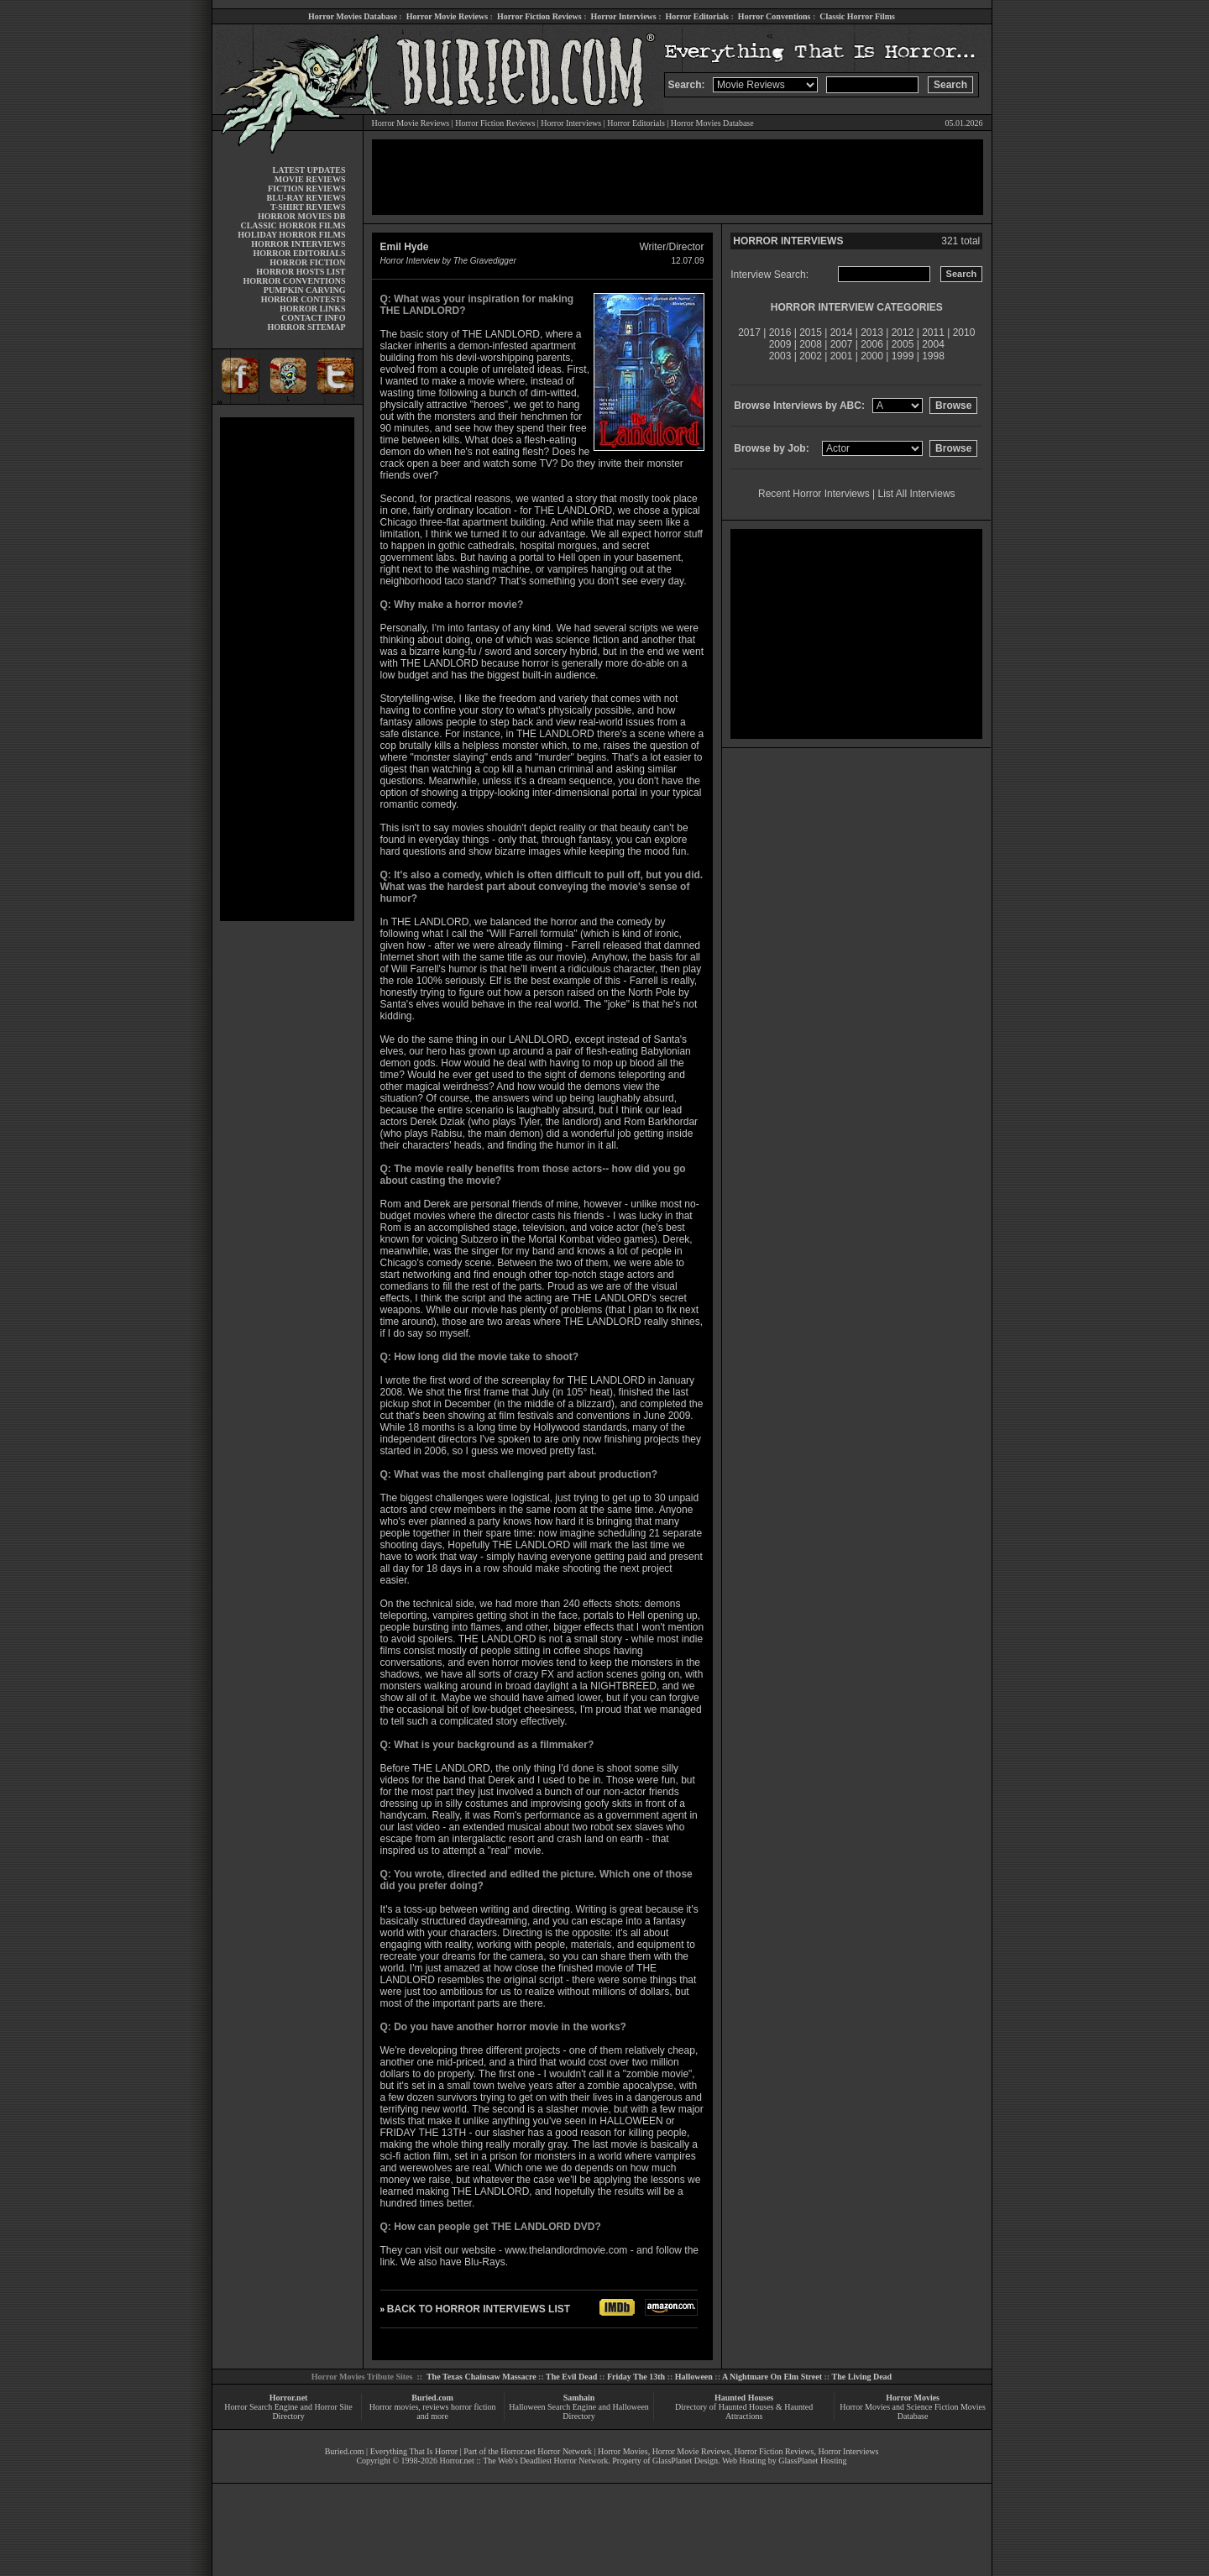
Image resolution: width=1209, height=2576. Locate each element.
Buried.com (432, 2397)
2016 (780, 332)
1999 (903, 356)
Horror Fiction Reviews (539, 16)
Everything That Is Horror (414, 2451)
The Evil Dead (571, 2376)
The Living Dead (862, 2376)
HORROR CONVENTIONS (294, 280)
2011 (933, 332)
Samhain (579, 2397)
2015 (810, 332)
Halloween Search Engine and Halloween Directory (579, 2411)
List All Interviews (916, 494)
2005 (903, 344)
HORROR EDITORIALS (299, 253)
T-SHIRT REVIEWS (307, 207)
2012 (903, 332)
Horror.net (289, 2397)
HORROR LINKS (313, 308)
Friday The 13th (636, 2376)
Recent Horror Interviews (814, 494)
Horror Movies (912, 2397)
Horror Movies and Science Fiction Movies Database (913, 2411)
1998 (933, 356)
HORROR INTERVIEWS (298, 244)
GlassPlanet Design (685, 2460)
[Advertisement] (287, 669)
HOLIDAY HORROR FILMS (291, 234)
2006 (872, 344)
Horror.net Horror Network (546, 2451)
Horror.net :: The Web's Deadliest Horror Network (523, 2460)
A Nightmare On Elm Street (772, 2376)
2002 (810, 356)
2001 (841, 356)
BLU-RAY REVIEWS (305, 197)
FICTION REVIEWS (307, 188)
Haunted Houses (743, 2397)
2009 (780, 344)
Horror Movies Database (352, 16)
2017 (749, 332)
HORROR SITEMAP (306, 327)
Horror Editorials (697, 16)
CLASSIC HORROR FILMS (292, 225)
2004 (933, 344)
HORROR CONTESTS (303, 299)
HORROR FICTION (307, 262)
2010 (964, 332)
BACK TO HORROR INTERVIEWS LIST (478, 2309)
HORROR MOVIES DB (301, 216)
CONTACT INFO (313, 317)
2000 (872, 356)
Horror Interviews (623, 16)
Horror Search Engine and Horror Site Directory (288, 2411)
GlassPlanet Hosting (812, 2460)
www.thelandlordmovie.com (566, 2250)
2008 (810, 344)
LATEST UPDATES (309, 170)
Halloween (694, 2376)
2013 (872, 332)
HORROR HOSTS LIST (300, 271)
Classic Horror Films (857, 16)
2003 (780, 356)
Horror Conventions (774, 16)
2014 (841, 332)
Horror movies (394, 2406)
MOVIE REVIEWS (310, 179)
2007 (841, 344)
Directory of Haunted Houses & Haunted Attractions (744, 2411)
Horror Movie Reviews (447, 16)
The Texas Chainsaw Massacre (481, 2376)
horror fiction (473, 2406)
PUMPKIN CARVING (305, 290)
